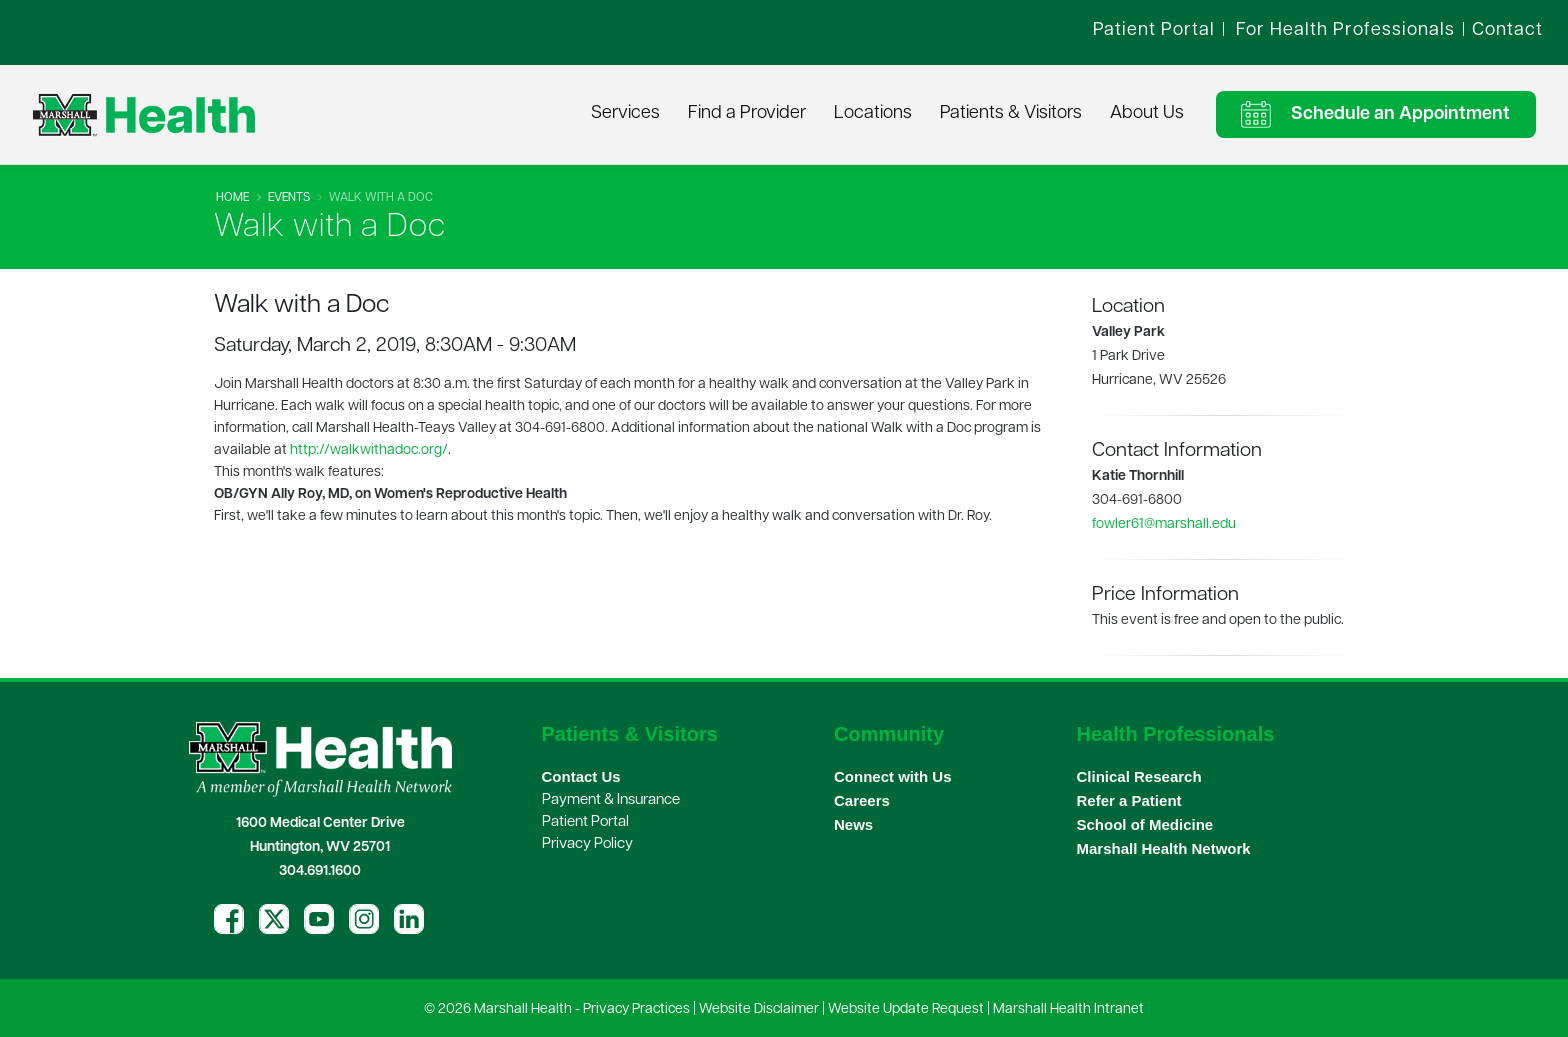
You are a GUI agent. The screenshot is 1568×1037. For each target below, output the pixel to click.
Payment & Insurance (611, 800)
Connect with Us (893, 776)
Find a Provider (747, 113)
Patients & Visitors (1011, 113)
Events (289, 198)
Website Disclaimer (759, 1009)
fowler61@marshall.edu (1164, 524)
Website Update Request (906, 1009)
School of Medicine (1145, 824)
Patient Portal (585, 822)
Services (625, 113)
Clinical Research (1139, 776)
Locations (873, 113)
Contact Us (581, 776)
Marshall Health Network (1164, 848)
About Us (1147, 113)
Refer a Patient (1129, 800)
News (853, 824)
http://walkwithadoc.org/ (369, 450)
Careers (862, 800)
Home (232, 198)
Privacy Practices (636, 1009)
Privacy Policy (587, 844)
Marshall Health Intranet (1068, 1009)
